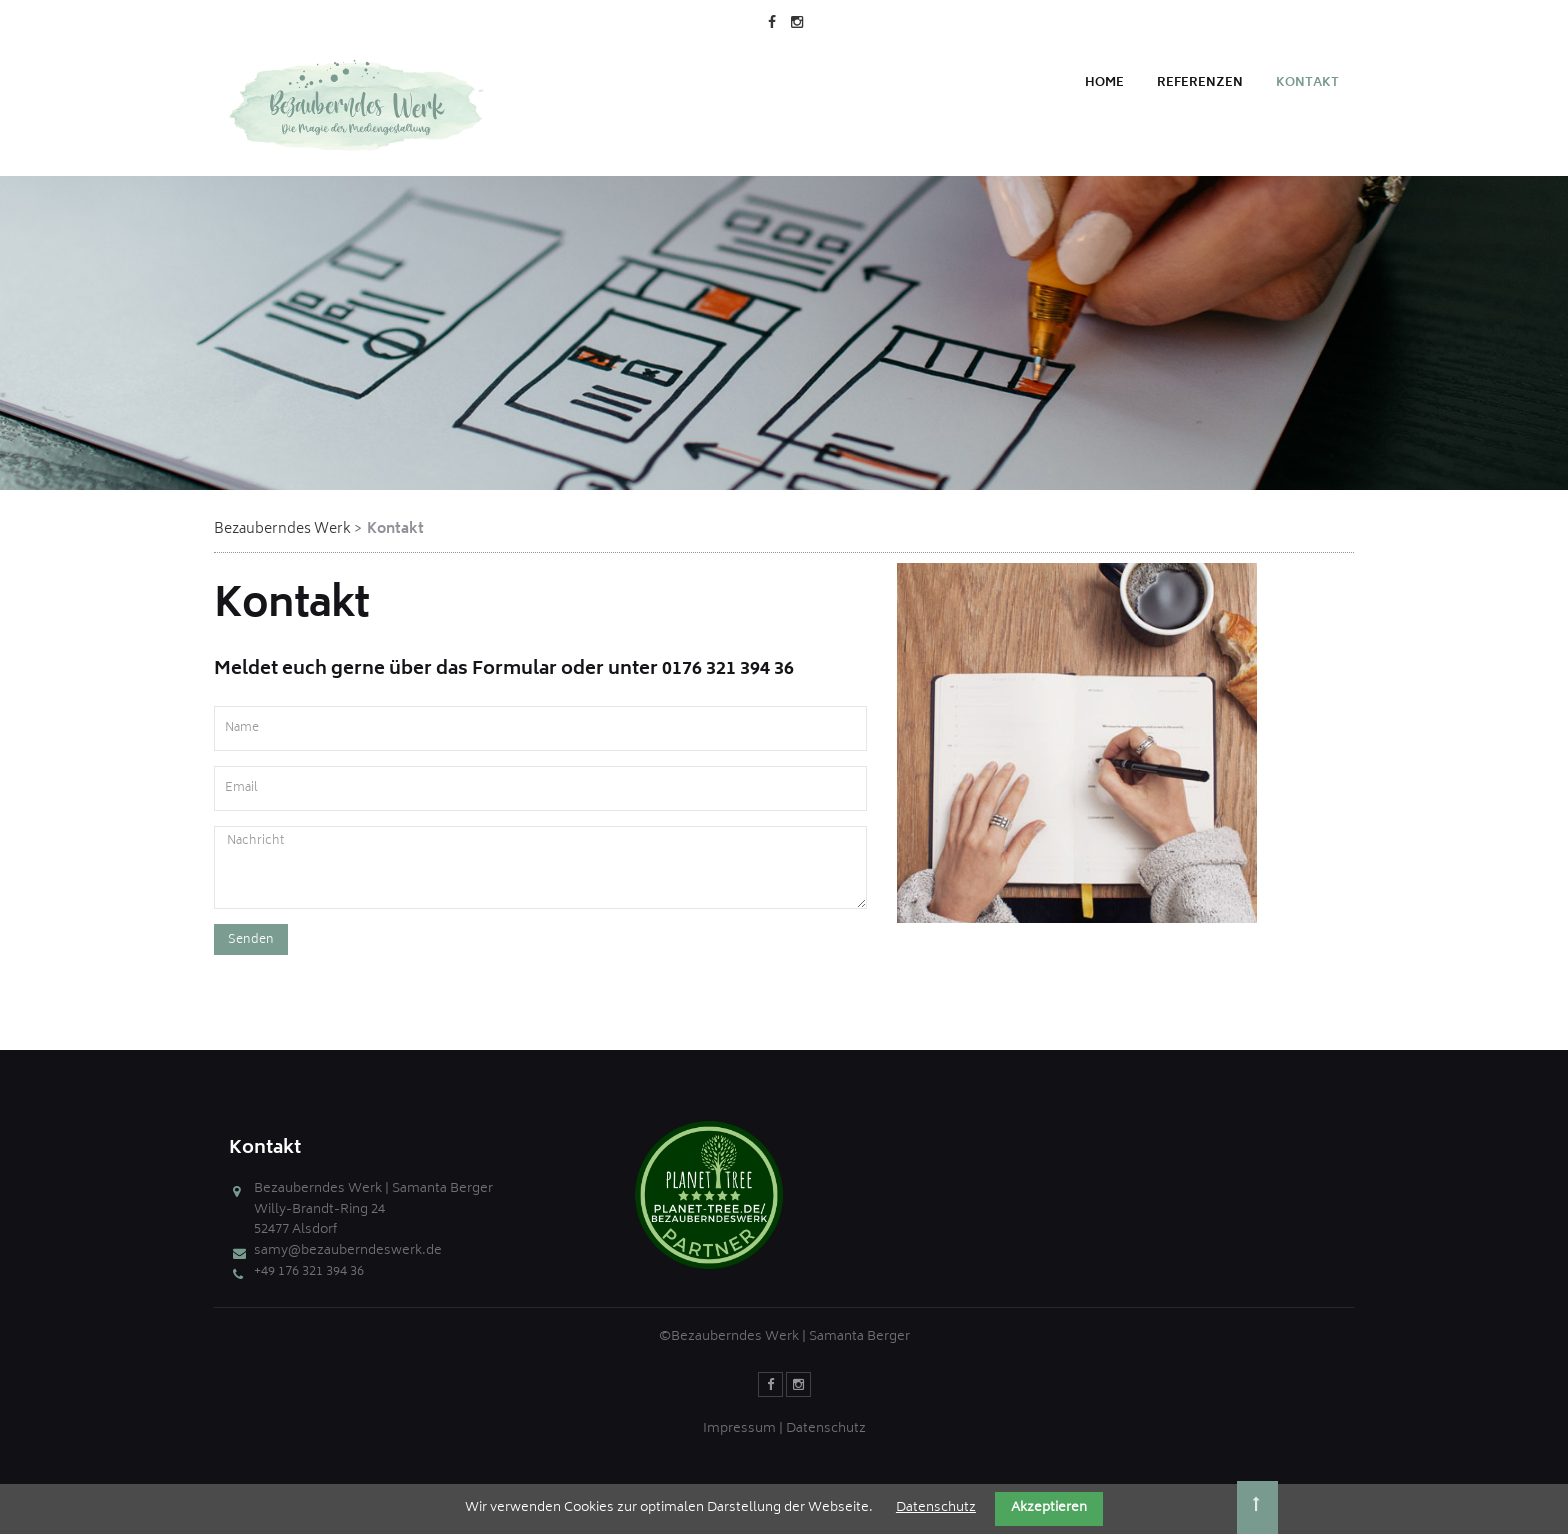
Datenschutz (826, 1429)
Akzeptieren (1049, 1508)
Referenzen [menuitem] (1200, 83)
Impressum (739, 1429)
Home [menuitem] (1104, 83)
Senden (251, 940)
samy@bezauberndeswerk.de (348, 1251)
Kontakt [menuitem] (1307, 83)
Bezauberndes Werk (282, 529)
